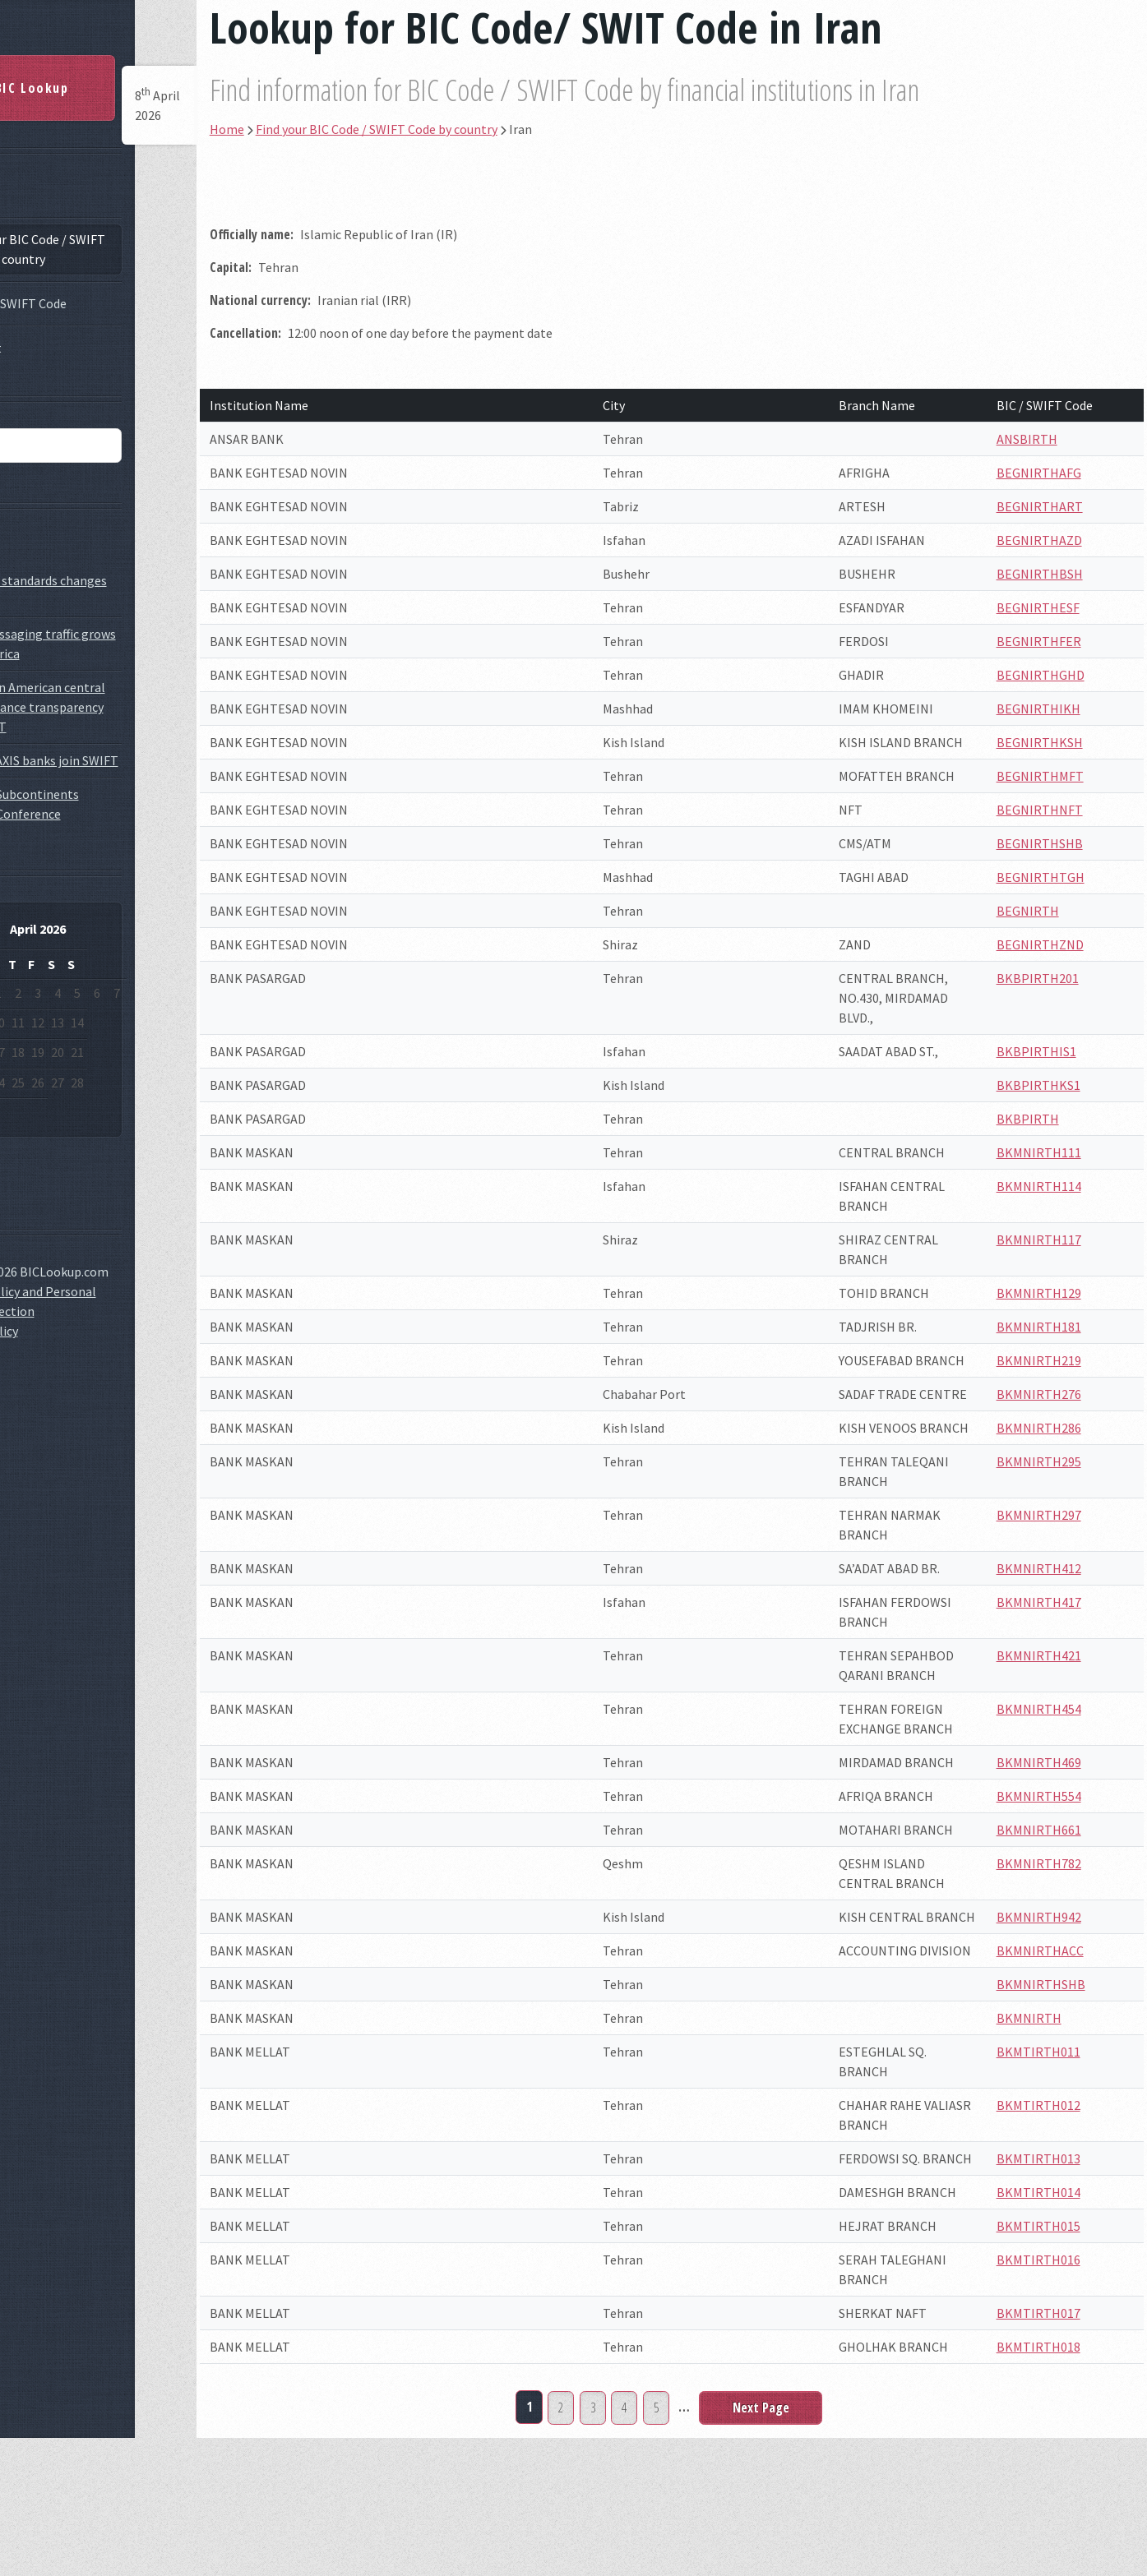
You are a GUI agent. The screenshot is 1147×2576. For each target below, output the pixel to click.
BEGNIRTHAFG (1056, 472)
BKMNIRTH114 (1056, 1206)
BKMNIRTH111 (1056, 1172)
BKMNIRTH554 (1056, 1875)
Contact (49, 338)
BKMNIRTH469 (1056, 1841)
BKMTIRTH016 (1056, 2397)
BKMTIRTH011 (1056, 2170)
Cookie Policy (51, 1321)
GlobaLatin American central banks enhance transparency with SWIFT (94, 698)
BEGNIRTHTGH (1058, 897)
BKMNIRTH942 (1056, 1995)
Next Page (812, 2546)
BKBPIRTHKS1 (1056, 1104)
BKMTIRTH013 (1056, 2277)
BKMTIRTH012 (1056, 2223)
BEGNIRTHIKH (1056, 708)
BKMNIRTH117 (1056, 1259)
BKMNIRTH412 (1056, 1647)
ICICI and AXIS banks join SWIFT (101, 751)
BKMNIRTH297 (1056, 1594)
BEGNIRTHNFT (1057, 829)
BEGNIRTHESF (1055, 607)
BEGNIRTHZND (1057, 964)
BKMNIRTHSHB (1058, 2102)
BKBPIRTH (1045, 1138)
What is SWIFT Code (81, 294)
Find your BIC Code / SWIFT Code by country (101, 240)
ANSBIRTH (1044, 439)
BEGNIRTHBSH (1057, 574)
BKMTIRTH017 (1056, 2451)
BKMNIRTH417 (1056, 1681)
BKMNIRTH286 (1056, 1487)
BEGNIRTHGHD (1058, 675)
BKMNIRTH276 (1056, 1433)
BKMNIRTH (1046, 2136)
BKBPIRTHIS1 (1054, 1071)
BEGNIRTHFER (1056, 641)
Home (43, 186)
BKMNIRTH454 (1056, 1788)
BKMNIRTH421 (1056, 1734)
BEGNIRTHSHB (1057, 863)
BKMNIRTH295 (1056, 1540)
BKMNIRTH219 (1056, 1380)
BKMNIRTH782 (1056, 1942)
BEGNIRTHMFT (1057, 795)
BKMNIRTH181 (1056, 1346)
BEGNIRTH (1045, 930)
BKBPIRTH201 (1055, 998)
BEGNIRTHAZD (1056, 540)
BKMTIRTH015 (1056, 2364)
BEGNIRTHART (1057, 506)
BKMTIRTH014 (1056, 2330)
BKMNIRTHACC (1057, 2049)
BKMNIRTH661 (1056, 1908)
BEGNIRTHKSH (1057, 742)
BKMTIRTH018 (1056, 2485)
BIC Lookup (103, 79)
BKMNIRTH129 (1056, 1312)
